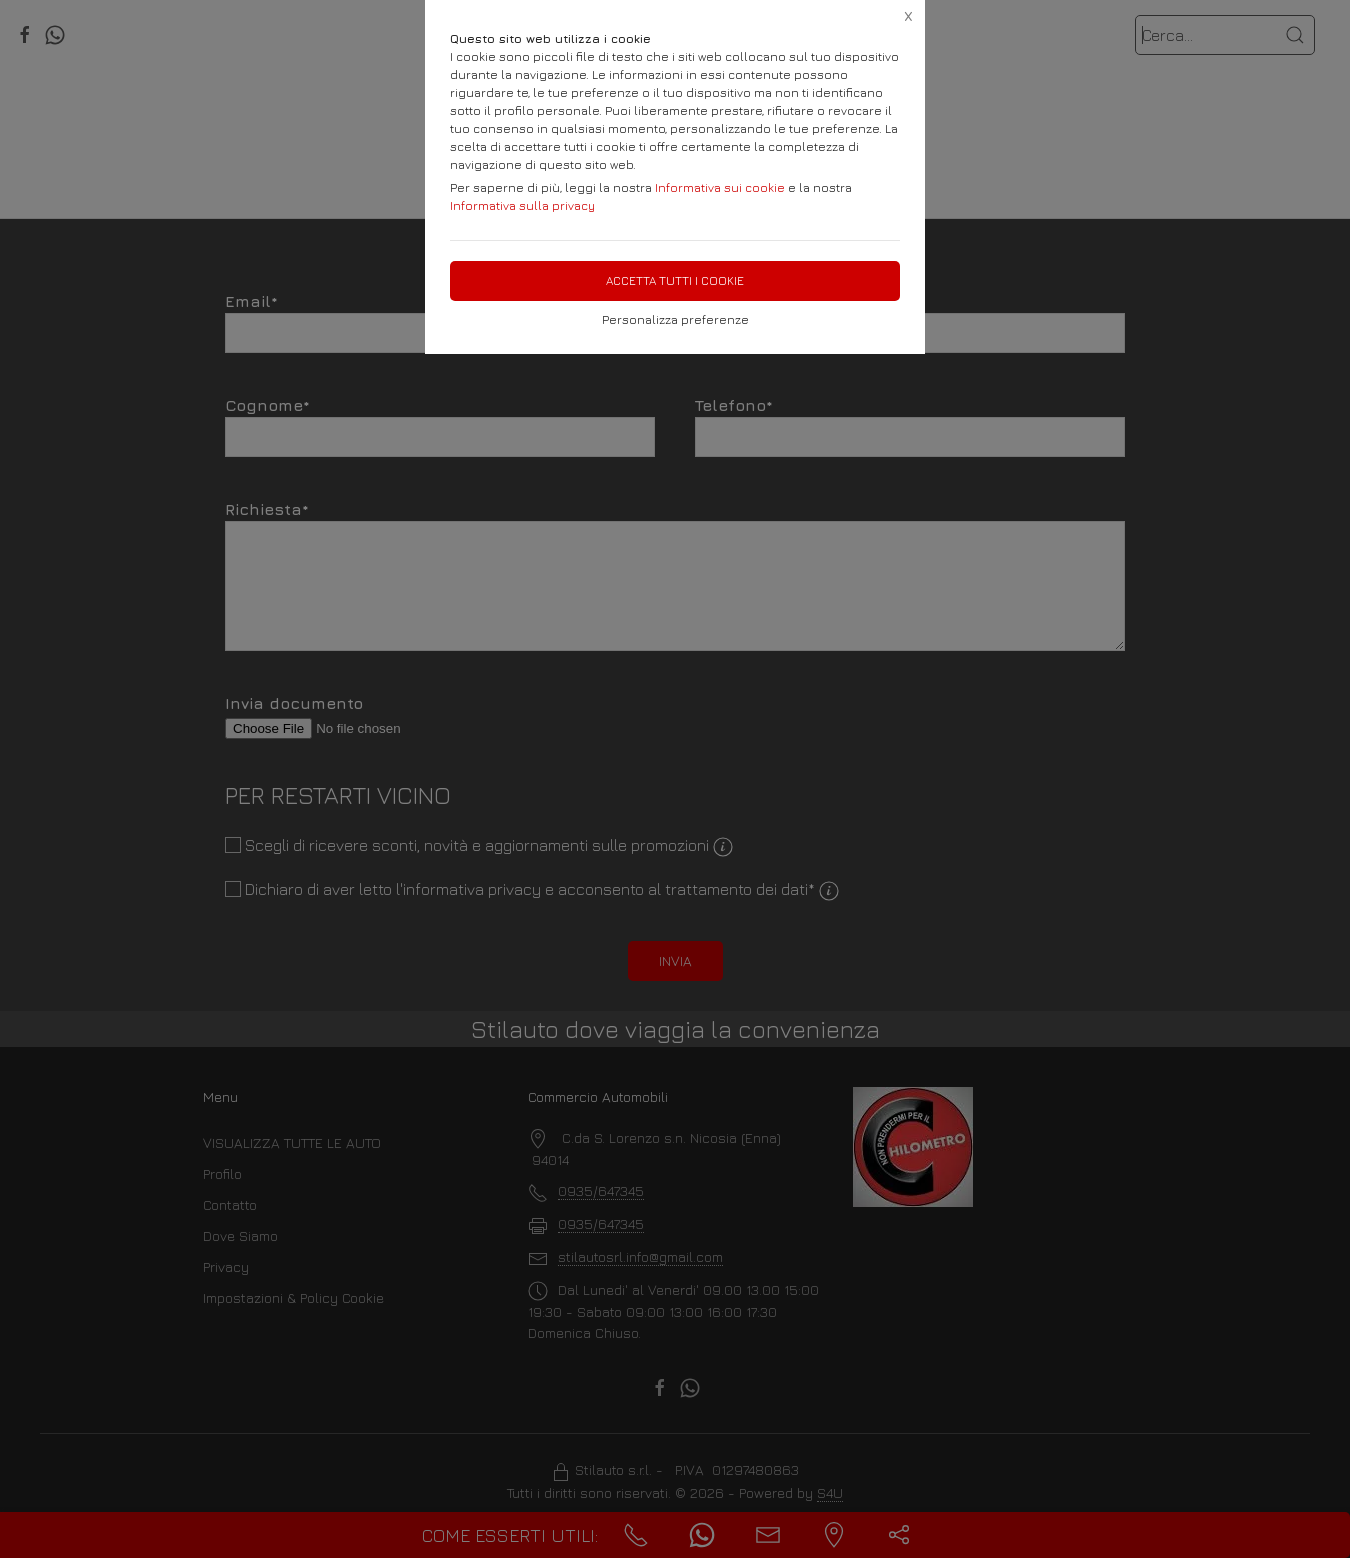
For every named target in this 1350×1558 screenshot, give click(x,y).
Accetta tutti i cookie (675, 280)
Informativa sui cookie (720, 187)
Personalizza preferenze (675, 319)
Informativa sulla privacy (522, 205)
